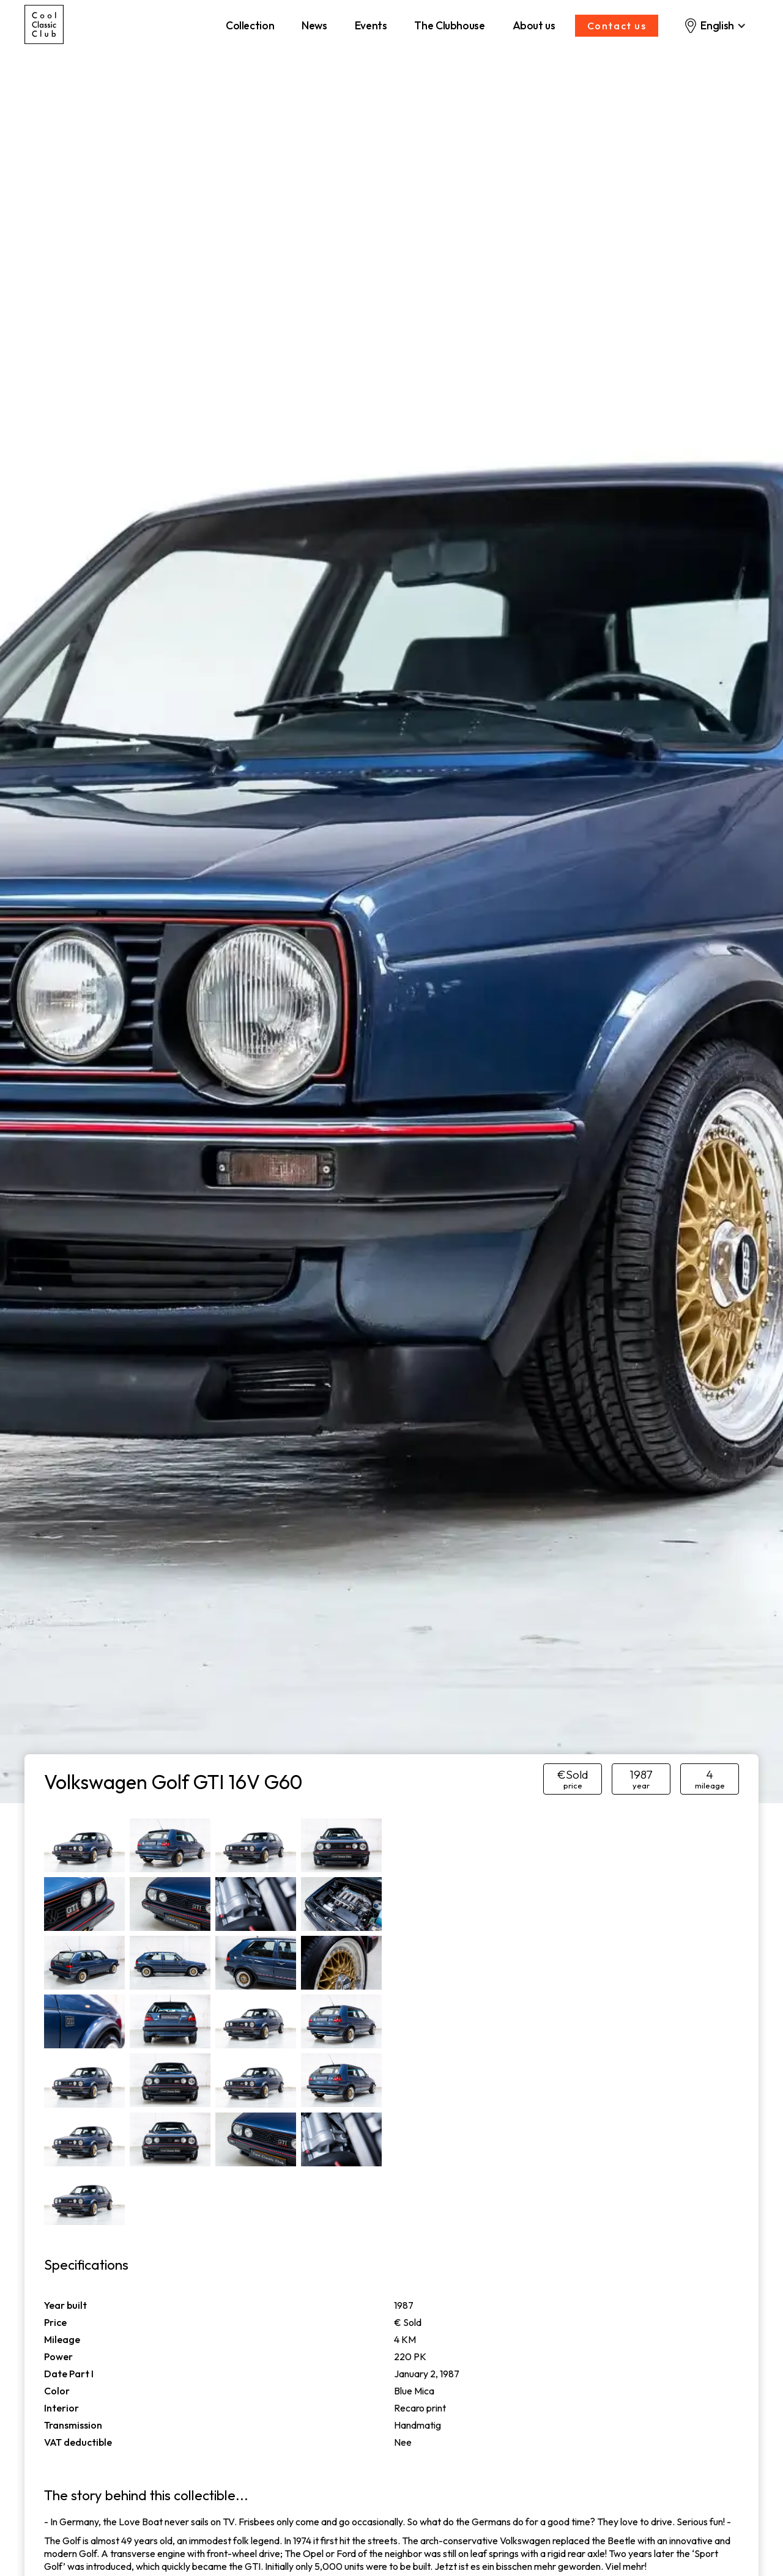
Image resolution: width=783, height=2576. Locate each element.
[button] (715, 25)
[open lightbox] (84, 1845)
